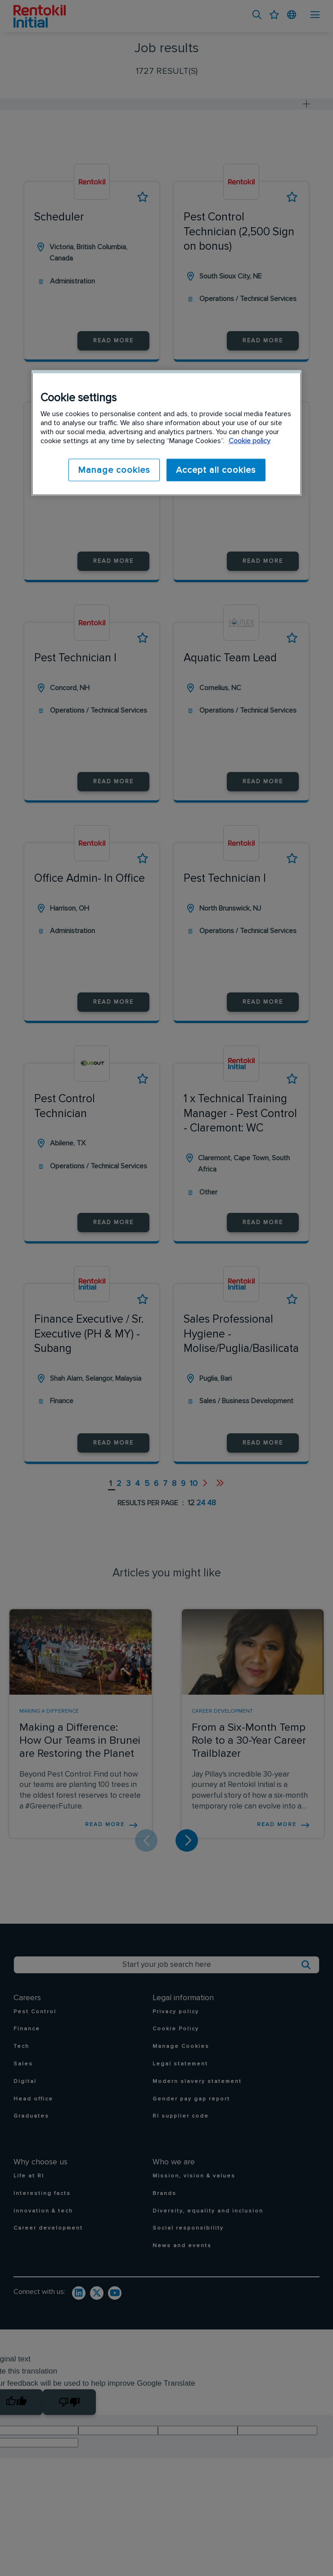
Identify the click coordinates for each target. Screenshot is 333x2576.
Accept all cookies (216, 470)
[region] (167, 432)
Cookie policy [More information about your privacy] (249, 440)
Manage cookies (112, 470)
